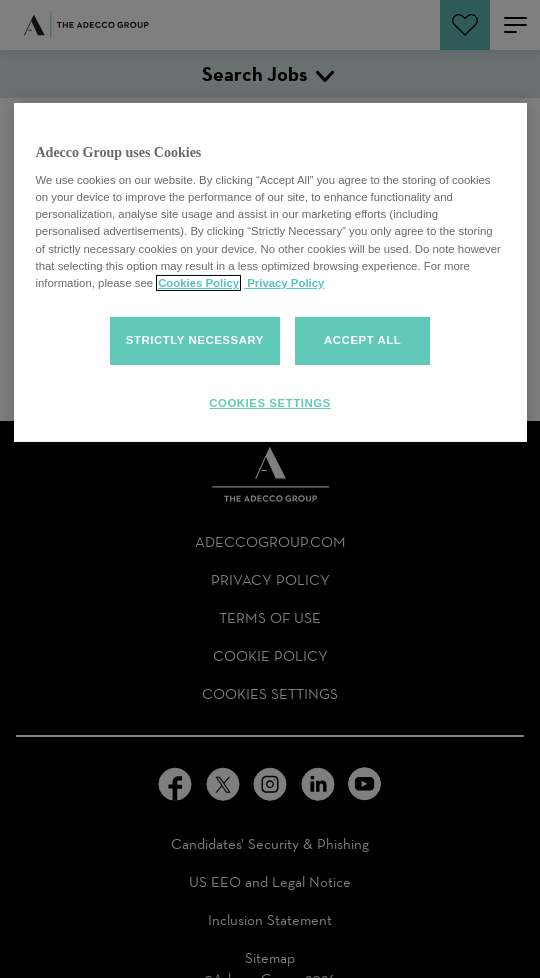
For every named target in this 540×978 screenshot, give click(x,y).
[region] (270, 272)
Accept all (362, 340)
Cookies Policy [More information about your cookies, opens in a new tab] (198, 283)
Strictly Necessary (195, 340)
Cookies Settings (270, 403)
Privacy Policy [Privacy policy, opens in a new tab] (284, 283)
